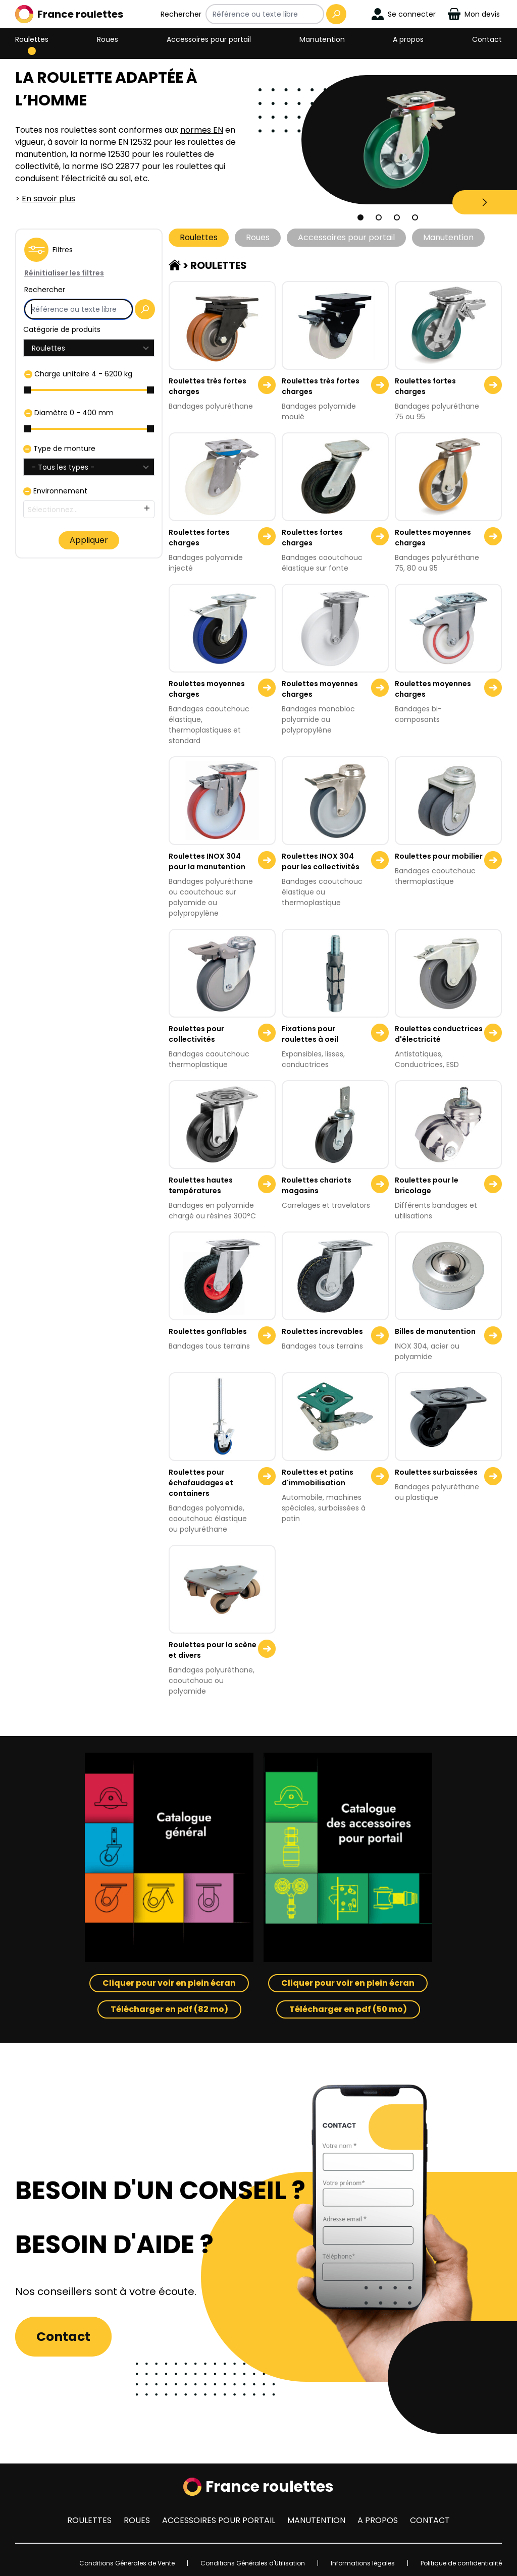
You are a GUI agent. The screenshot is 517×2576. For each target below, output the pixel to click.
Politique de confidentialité (461, 2563)
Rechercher (181, 14)
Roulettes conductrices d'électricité (439, 1034)
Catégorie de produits (61, 329)
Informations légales (363, 2563)
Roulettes (31, 39)
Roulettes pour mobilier (439, 856)
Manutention (322, 39)
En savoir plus (48, 198)
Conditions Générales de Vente (127, 2563)
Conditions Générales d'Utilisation (252, 2563)
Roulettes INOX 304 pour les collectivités (320, 861)
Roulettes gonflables (208, 1331)
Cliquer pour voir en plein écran (169, 1983)
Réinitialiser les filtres (64, 273)
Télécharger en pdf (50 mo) (348, 2009)
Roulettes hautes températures (201, 1185)
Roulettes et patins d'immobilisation (317, 1477)
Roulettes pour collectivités (196, 1034)
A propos (408, 39)
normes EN (201, 130)
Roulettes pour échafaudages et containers (201, 1482)
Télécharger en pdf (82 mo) (169, 2009)
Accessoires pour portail (209, 39)
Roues (107, 39)
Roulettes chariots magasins (316, 1185)
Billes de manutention (435, 1331)
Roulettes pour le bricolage (426, 1185)
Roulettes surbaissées (436, 1472)
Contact (487, 39)
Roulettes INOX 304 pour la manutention (207, 861)
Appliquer (89, 540)
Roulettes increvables (322, 1331)
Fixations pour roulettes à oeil (310, 1034)
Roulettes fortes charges (425, 386)
